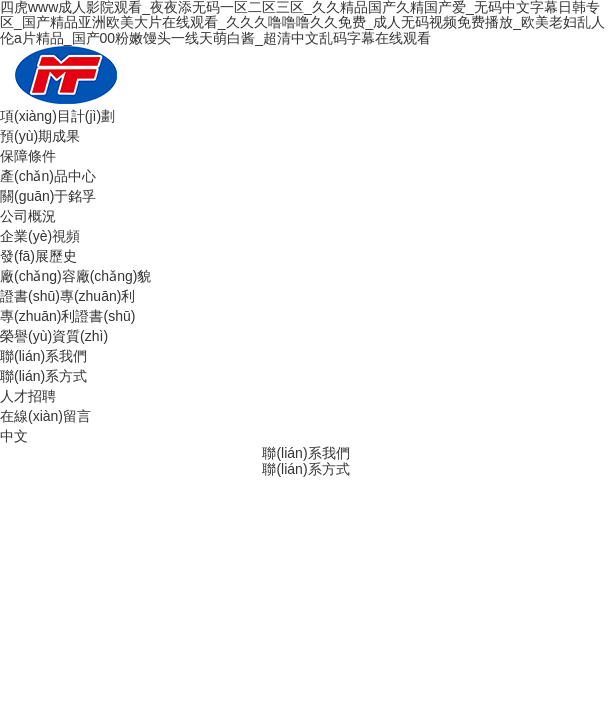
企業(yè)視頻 (40, 236)
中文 (14, 436)
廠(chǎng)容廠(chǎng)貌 (75, 276)
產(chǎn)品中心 (48, 176)
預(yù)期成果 (40, 136)
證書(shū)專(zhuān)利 (67, 296)
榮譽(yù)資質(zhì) (54, 336)
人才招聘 (28, 396)
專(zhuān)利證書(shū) (67, 316)
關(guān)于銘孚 (48, 196)
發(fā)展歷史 (38, 256)
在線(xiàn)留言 (45, 416)
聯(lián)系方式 (43, 376)
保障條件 (28, 156)
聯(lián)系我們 (43, 356)
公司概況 (28, 216)
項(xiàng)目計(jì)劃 (57, 116)
